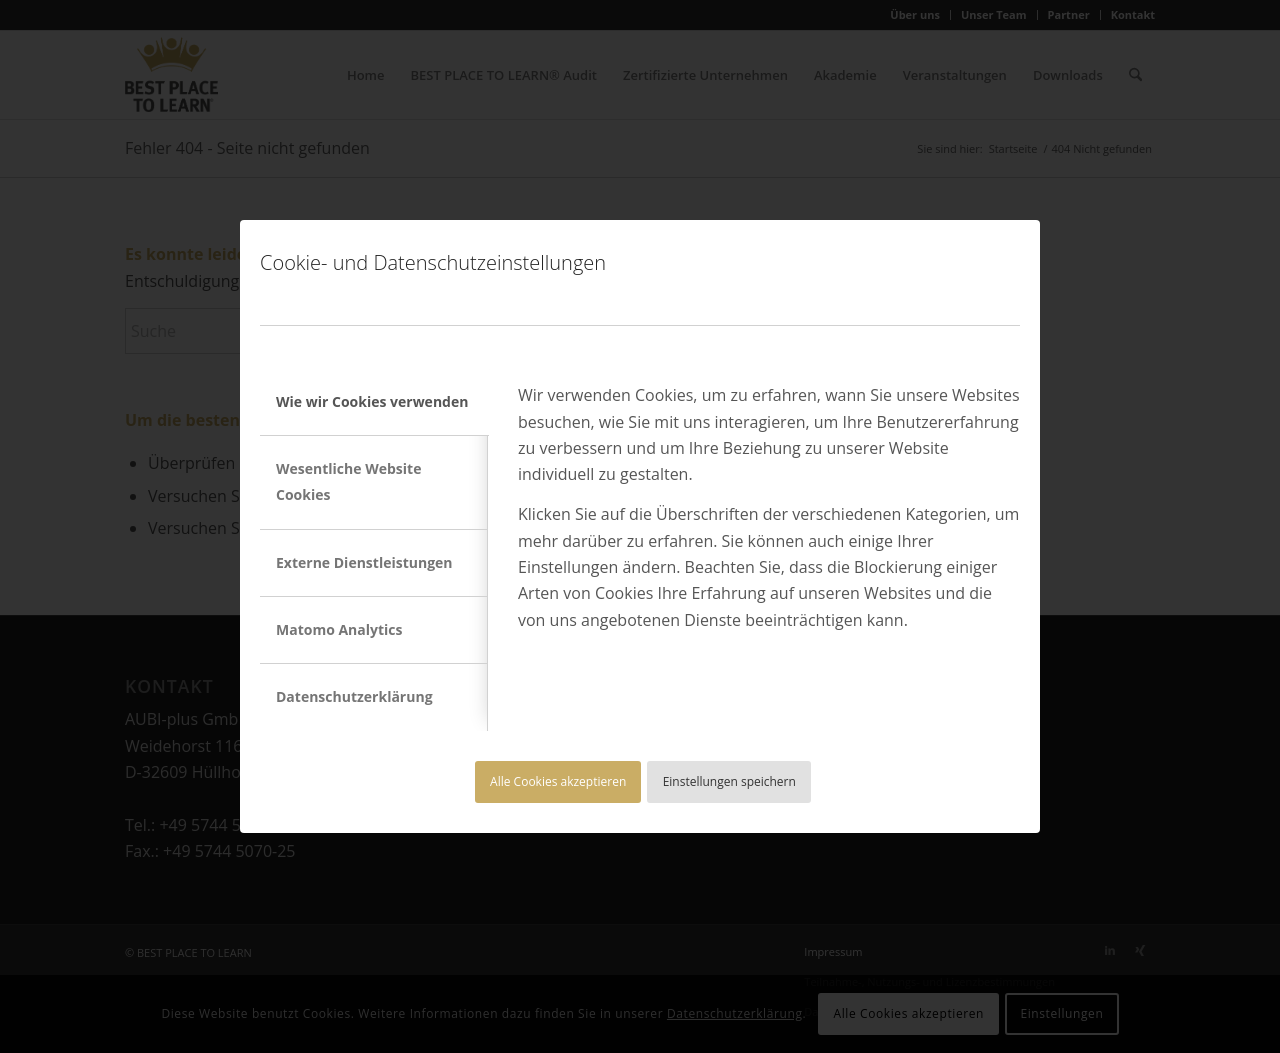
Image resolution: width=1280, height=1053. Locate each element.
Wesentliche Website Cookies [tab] (348, 481)
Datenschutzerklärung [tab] (354, 696)
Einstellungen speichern (729, 781)
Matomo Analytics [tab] (339, 629)
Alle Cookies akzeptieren (558, 781)
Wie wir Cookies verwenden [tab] (372, 401)
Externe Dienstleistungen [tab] (364, 562)
